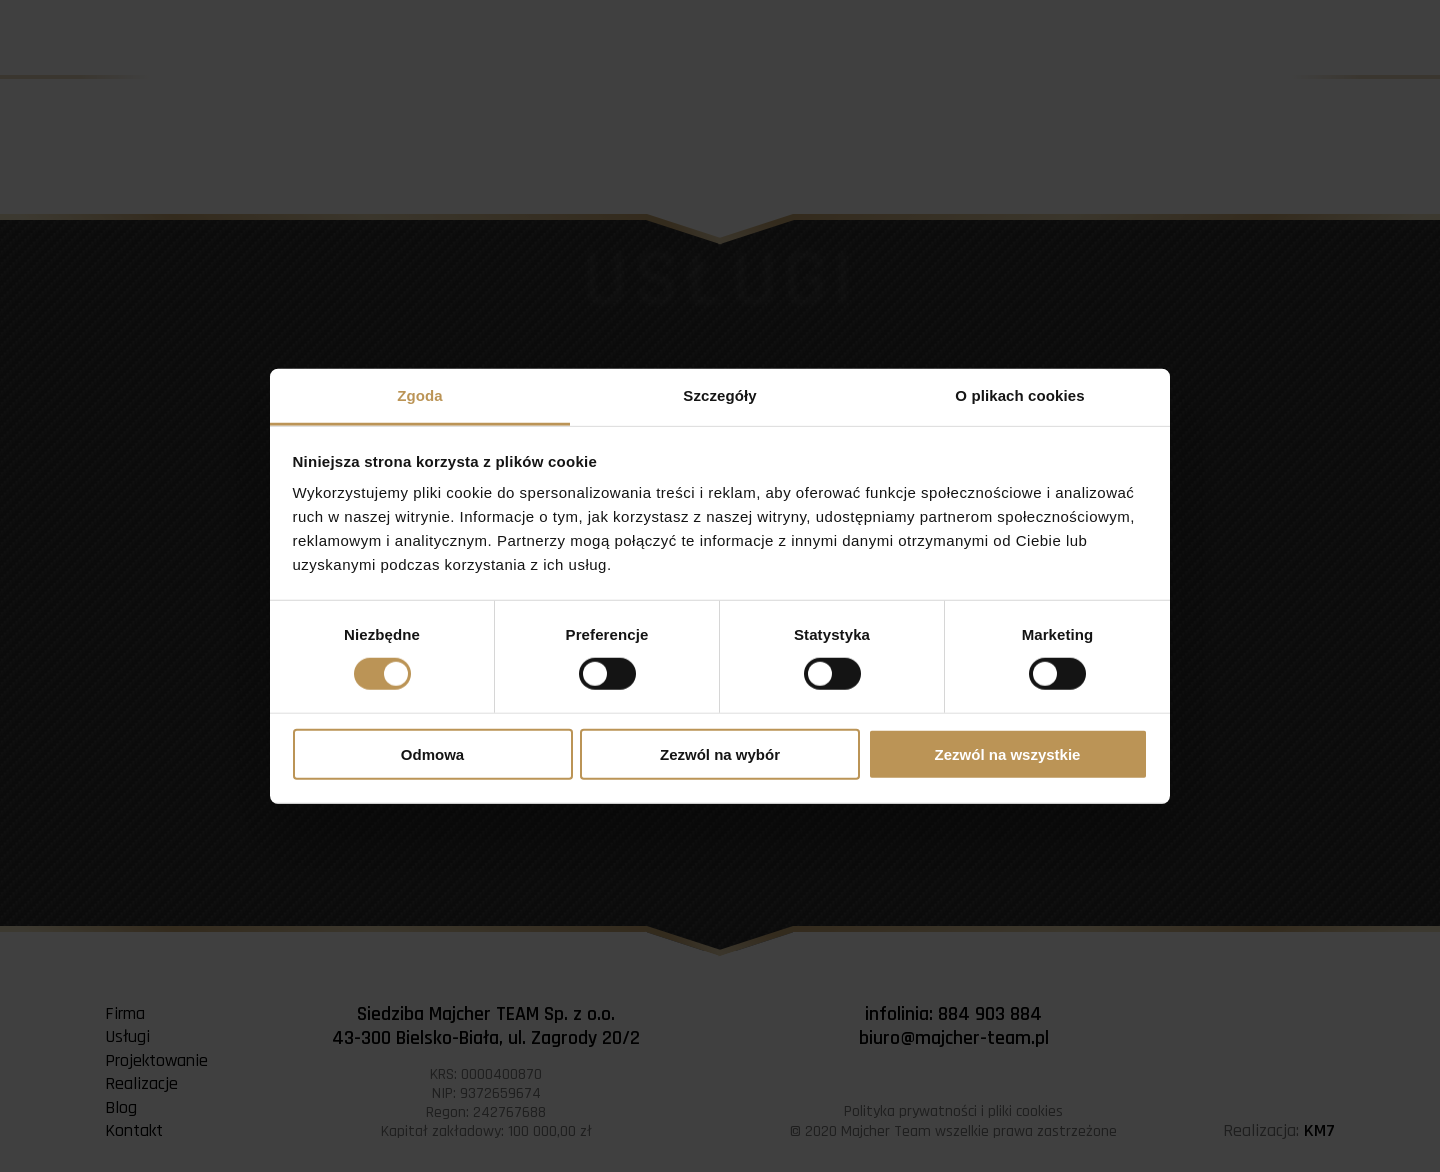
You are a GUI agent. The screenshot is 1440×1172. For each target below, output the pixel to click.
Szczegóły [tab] (719, 395)
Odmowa (432, 754)
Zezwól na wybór (720, 754)
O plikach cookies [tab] (1019, 395)
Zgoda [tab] (420, 395)
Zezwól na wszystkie (1008, 754)
